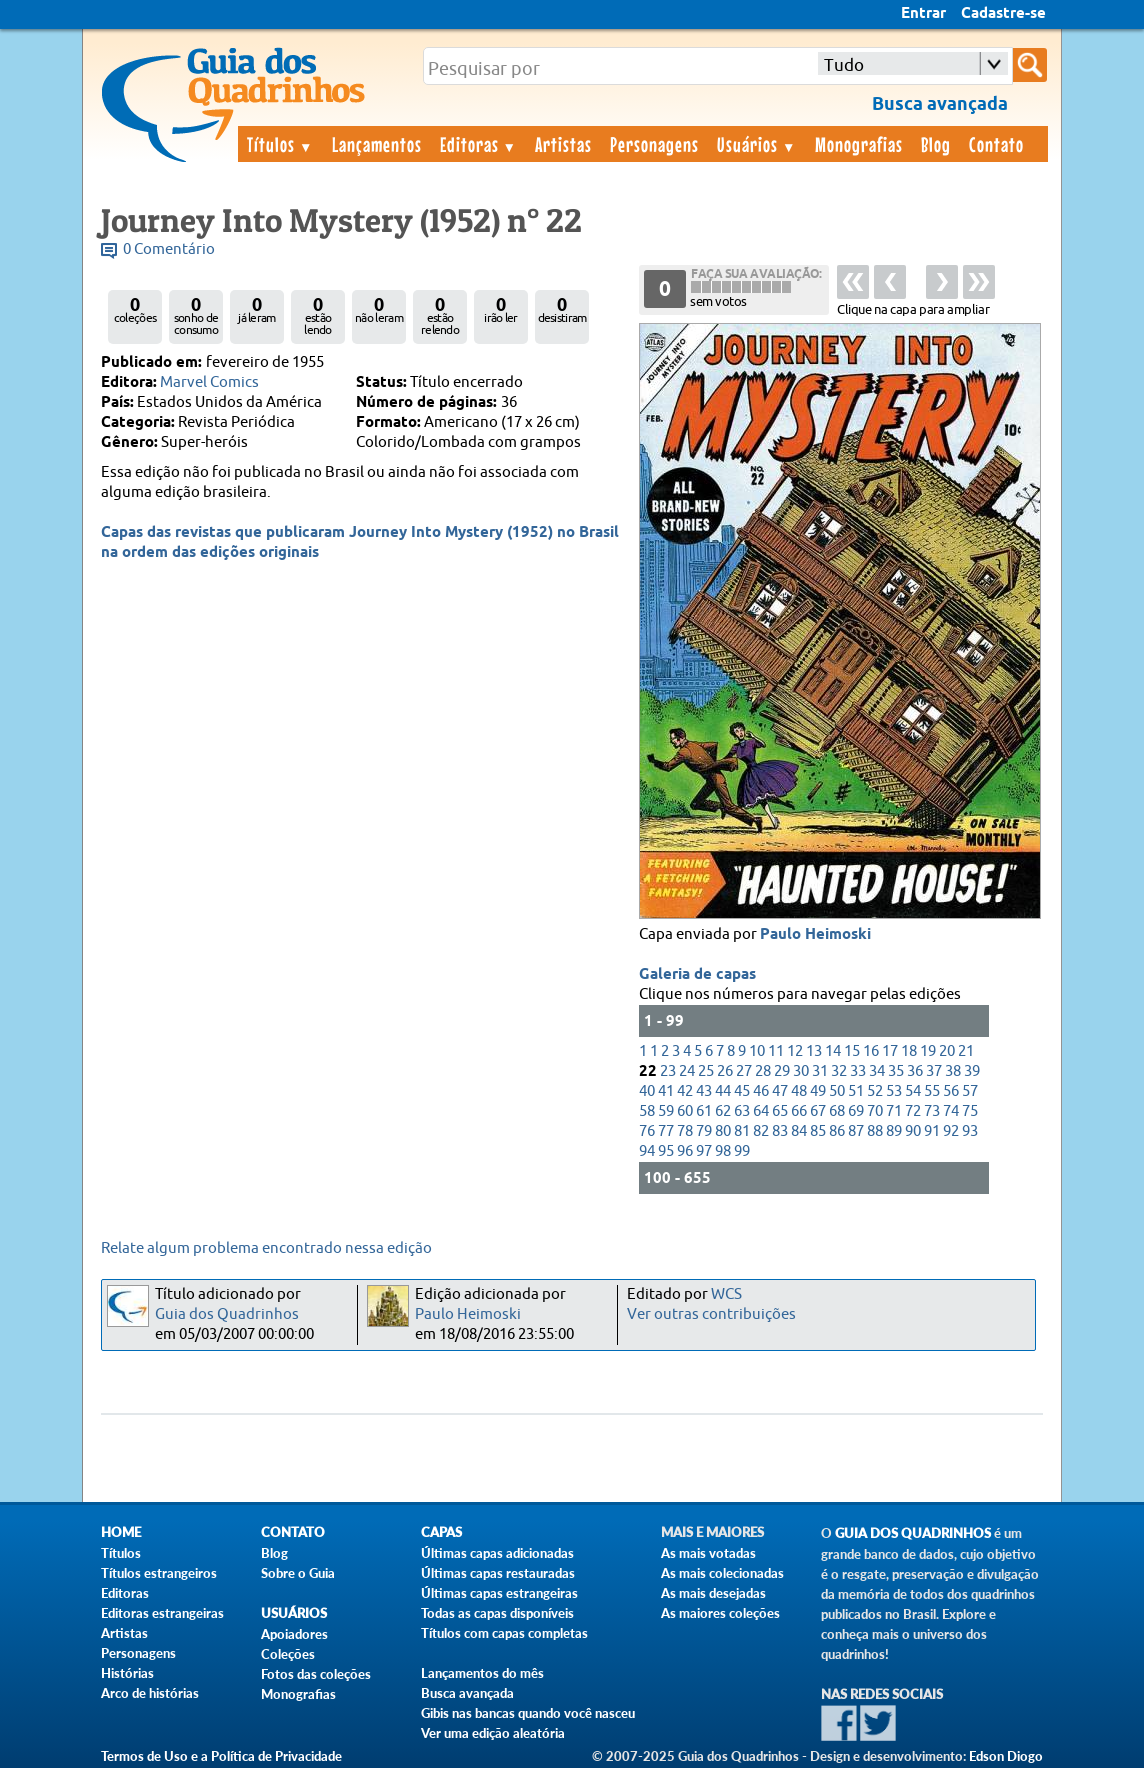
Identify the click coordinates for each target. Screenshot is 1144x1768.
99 (742, 1151)
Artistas (563, 144)
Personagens (654, 144)
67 (818, 1111)
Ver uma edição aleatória (493, 1733)
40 (647, 1091)
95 (666, 1151)
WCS (726, 1294)
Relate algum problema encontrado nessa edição (266, 1248)
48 (799, 1091)
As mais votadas (708, 1553)
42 (685, 1091)
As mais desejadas (713, 1593)
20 (947, 1051)
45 (742, 1091)
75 (970, 1111)
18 (909, 1051)
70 (875, 1111)
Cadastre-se (1003, 14)
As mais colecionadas (722, 1573)
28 (763, 1071)
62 (723, 1111)
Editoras (479, 144)
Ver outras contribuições (711, 1314)
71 (894, 1111)
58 (647, 1111)
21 (966, 1051)
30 (801, 1071)
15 (852, 1051)
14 (833, 1051)
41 (666, 1091)
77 (666, 1131)
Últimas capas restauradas (498, 1573)
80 (723, 1131)
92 (951, 1131)
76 (647, 1131)
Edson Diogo (1006, 1756)
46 (761, 1091)
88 (875, 1131)
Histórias (127, 1673)
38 (953, 1071)
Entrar (923, 14)
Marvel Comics (209, 382)
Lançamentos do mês (482, 1673)
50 (837, 1091)
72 (913, 1111)
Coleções (288, 1654)
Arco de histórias (150, 1693)
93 (970, 1131)
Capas (441, 1532)
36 (915, 1071)
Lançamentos (377, 144)
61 (704, 1111)
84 (799, 1131)
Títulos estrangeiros (159, 1573)
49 (818, 1091)
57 (970, 1091)
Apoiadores (294, 1634)
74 (951, 1111)
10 (757, 1051)
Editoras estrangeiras (162, 1613)
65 (780, 1111)
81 (742, 1131)
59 (666, 1111)
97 (704, 1151)
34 (877, 1071)
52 (875, 1091)
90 (913, 1131)
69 (856, 1111)
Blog (936, 144)
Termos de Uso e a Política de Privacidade (221, 1756)
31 (820, 1071)
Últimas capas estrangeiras (499, 1593)
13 (814, 1051)
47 (780, 1091)
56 (951, 1091)
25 (706, 1071)
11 (776, 1051)
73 (932, 1111)
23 (668, 1071)
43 (704, 1091)
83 (780, 1131)
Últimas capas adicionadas (497, 1553)
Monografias (859, 144)
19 (928, 1051)
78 (685, 1131)
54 (913, 1091)
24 (687, 1071)
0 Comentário (169, 249)
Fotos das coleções (316, 1674)
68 (837, 1111)
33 (858, 1071)
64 (761, 1111)
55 (932, 1091)
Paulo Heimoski (815, 935)
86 (837, 1131)
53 (894, 1091)
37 (934, 1071)
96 (685, 1151)
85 (818, 1131)
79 (704, 1131)
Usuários (757, 144)
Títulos (280, 144)
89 (894, 1131)
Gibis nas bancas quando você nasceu (528, 1713)
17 (890, 1051)
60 (685, 1111)
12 (795, 1051)
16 (871, 1051)
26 (725, 1071)
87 (856, 1131)
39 (972, 1071)
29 (782, 1071)
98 (723, 1151)
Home (121, 1532)
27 (744, 1071)
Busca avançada (467, 1693)
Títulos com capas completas (504, 1633)
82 (761, 1131)
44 (723, 1091)
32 (839, 1071)
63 (742, 1111)
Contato (996, 144)
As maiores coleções (720, 1613)
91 (932, 1131)
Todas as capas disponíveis (497, 1613)
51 (856, 1091)
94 (647, 1151)
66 (799, 1111)
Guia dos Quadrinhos (227, 1314)
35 (896, 1071)
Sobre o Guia (298, 1573)
